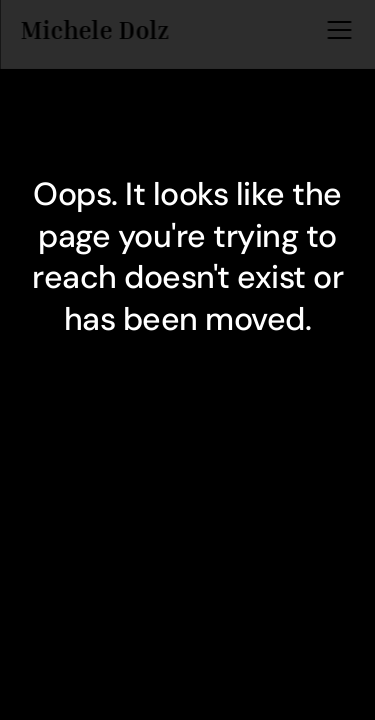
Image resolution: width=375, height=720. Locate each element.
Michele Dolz (94, 28)
